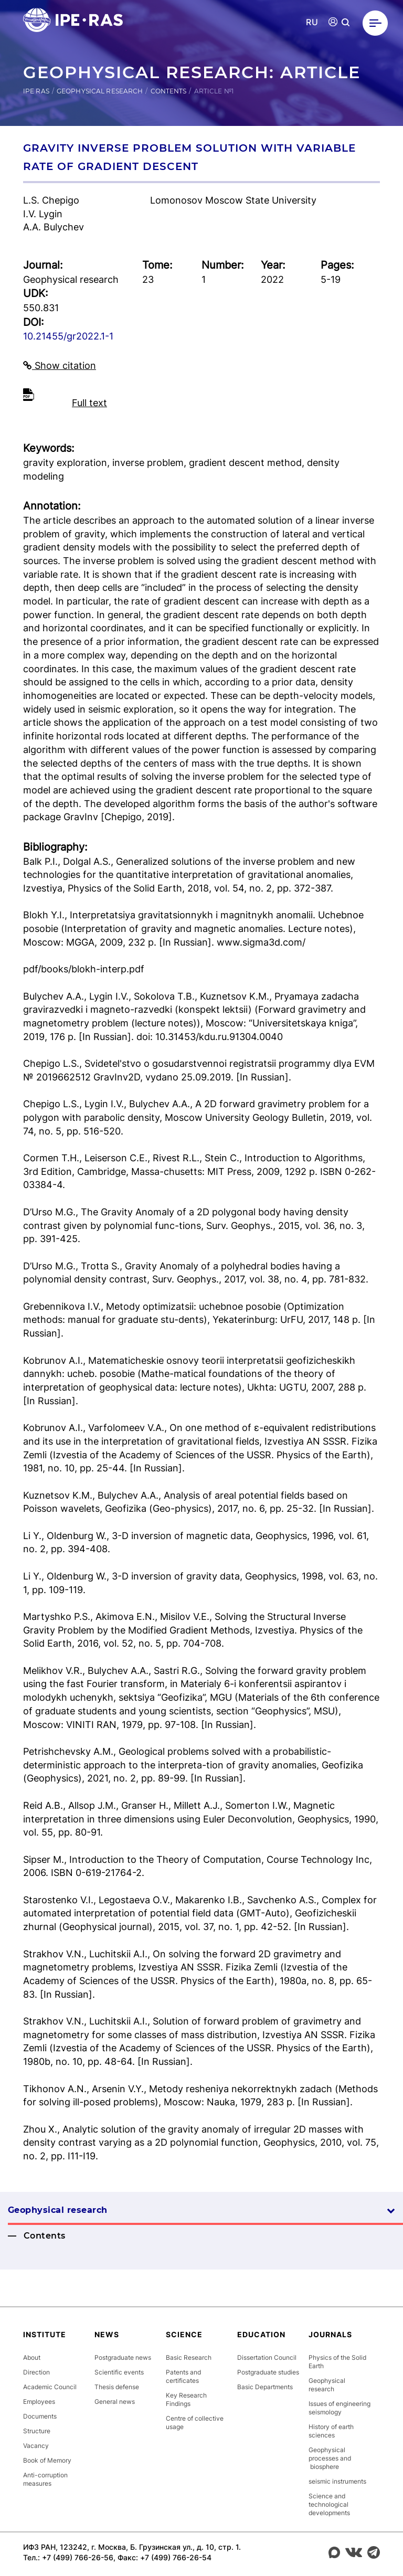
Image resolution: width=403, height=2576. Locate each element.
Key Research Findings (186, 2399)
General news (114, 2401)
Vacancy (36, 2446)
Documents (40, 2416)
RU (312, 22)
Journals (330, 2334)
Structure (36, 2431)
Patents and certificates (183, 2376)
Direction (36, 2372)
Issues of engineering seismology (339, 2408)
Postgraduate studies (268, 2372)
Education (261, 2334)
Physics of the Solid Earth (337, 2362)
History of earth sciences (331, 2431)
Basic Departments (265, 2387)
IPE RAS (36, 91)
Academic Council (50, 2387)
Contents (169, 91)
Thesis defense (116, 2387)
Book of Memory (47, 2460)
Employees (39, 2401)
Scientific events (119, 2372)
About (31, 2357)
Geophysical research (100, 91)
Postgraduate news (122, 2357)
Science (184, 2334)
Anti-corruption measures (45, 2479)
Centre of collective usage (195, 2422)
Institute (44, 2334)
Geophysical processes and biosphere (330, 2458)
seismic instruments (337, 2481)
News (106, 2334)
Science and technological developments (329, 2504)
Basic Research (188, 2357)
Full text (89, 402)
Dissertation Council (266, 2357)
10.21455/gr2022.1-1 (68, 336)
